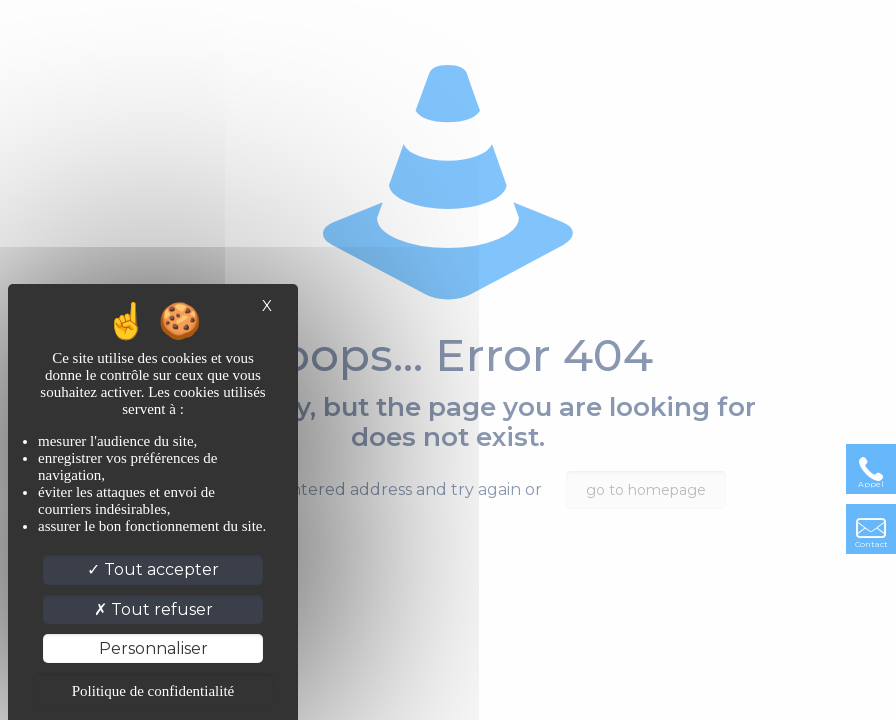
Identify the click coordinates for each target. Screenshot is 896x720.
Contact (871, 544)
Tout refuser (153, 609)
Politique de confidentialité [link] (153, 691)
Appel (871, 484)
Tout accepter (153, 569)
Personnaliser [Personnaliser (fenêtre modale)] (153, 648)
